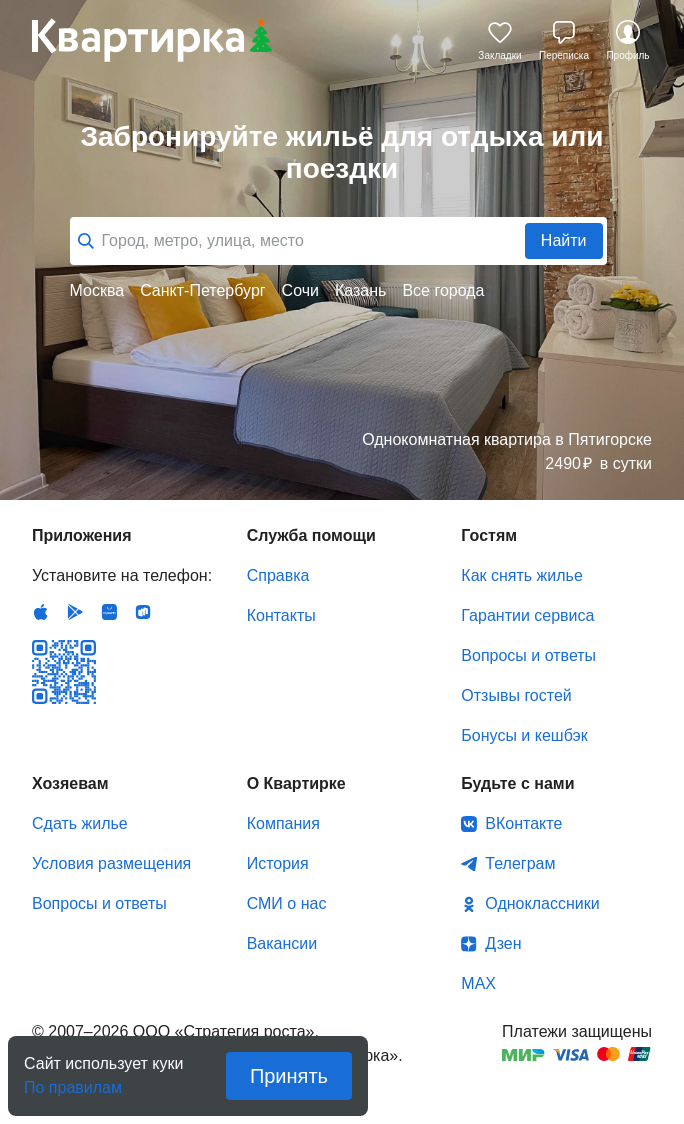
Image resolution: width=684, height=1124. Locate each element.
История (278, 863)
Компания (283, 823)
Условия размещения (111, 863)
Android (75, 612)
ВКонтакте (523, 823)
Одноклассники (542, 903)
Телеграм (520, 863)
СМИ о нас (287, 903)
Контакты (281, 615)
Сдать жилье (80, 823)
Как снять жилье (521, 575)
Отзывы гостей (516, 695)
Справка (278, 575)
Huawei (109, 612)
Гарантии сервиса (527, 615)
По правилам (73, 1081)
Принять (289, 1076)
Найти (564, 240)
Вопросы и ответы (528, 655)
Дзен (503, 943)
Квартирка (152, 40)
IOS (41, 612)
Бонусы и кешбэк (524, 735)
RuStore (143, 612)
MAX (478, 983)
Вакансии (282, 943)
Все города (443, 290)
